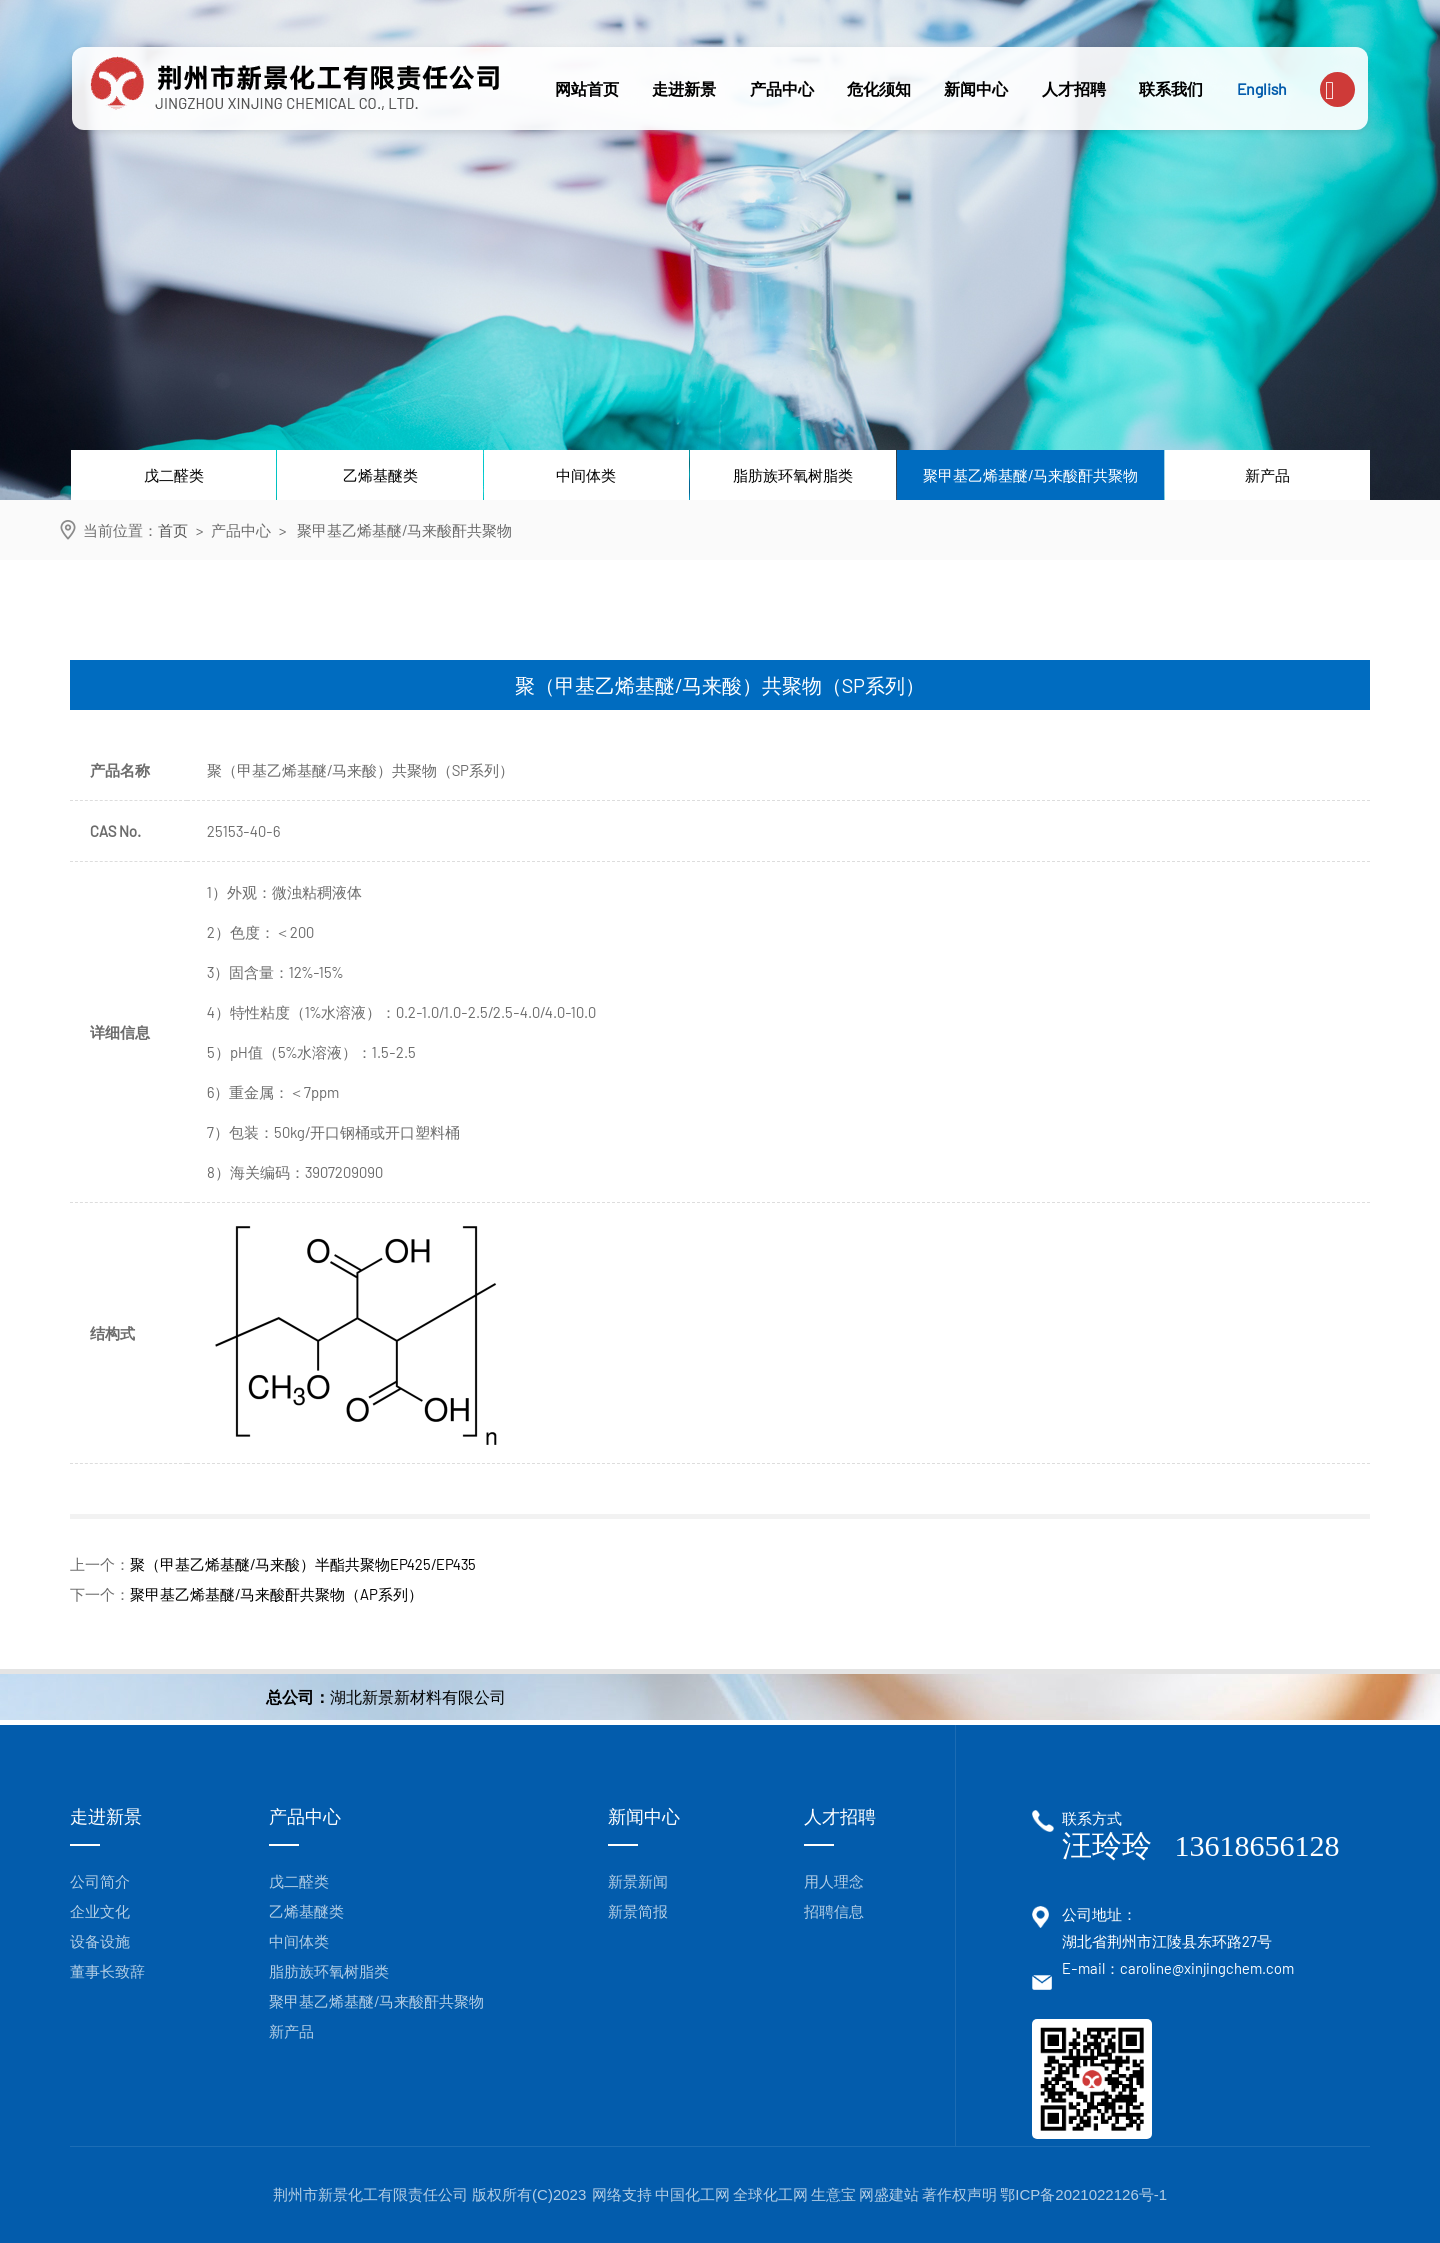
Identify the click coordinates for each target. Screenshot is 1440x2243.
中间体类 (586, 475)
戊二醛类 (174, 475)
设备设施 (100, 1941)
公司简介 (100, 1881)
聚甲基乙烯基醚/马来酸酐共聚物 (1030, 475)
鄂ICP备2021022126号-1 (1083, 2194)
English (1262, 88)
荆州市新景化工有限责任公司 (372, 2194)
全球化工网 (770, 2194)
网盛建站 (889, 2194)
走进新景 (684, 88)
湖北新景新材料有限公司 (418, 1696)
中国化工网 (692, 2194)
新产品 (1267, 475)
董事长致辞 (107, 1971)
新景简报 (638, 1911)
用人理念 (834, 1881)
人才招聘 (1074, 88)
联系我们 (1171, 88)
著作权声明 (959, 2194)
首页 (173, 530)
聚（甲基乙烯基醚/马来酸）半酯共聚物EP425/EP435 (303, 1564)
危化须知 (879, 88)
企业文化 (100, 1911)
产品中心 (782, 88)
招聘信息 (834, 1911)
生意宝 (833, 2194)
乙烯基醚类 (380, 475)
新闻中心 (976, 88)
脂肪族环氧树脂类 (793, 475)
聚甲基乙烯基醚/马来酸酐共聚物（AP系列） (276, 1594)
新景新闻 (638, 1881)
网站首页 (587, 88)
